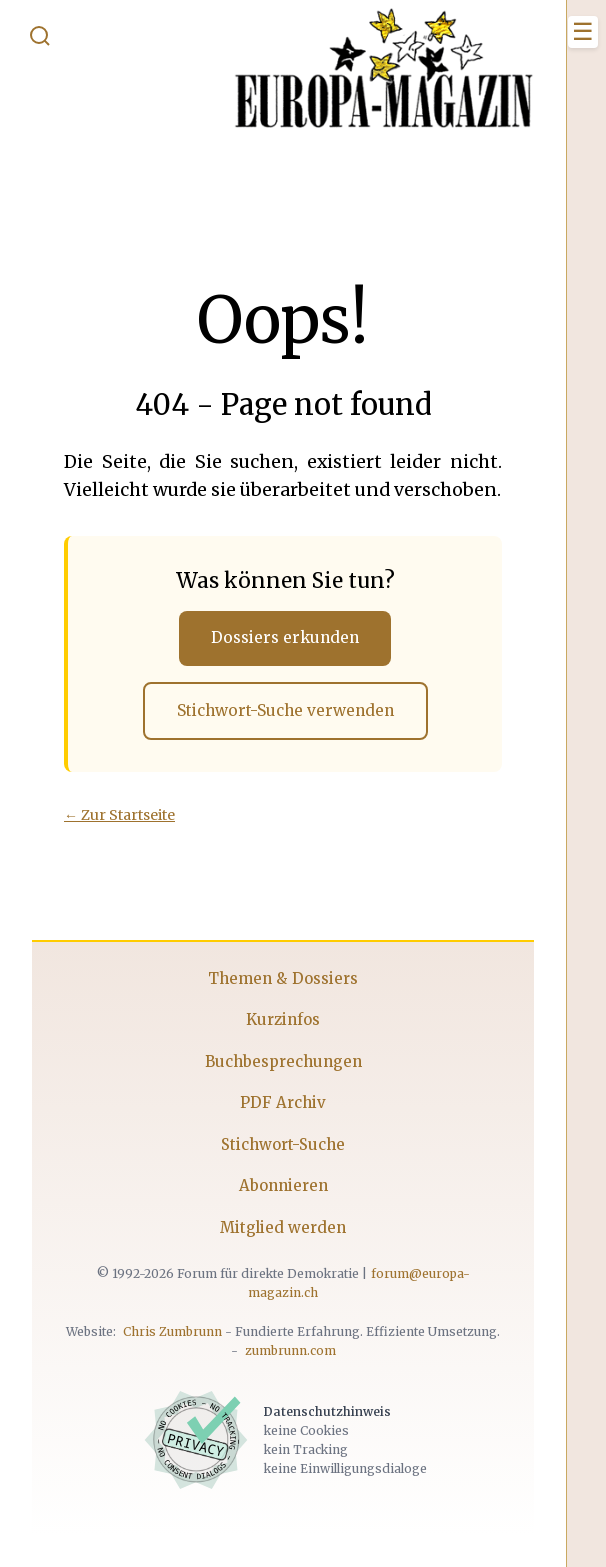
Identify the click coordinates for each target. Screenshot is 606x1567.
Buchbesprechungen (283, 1061)
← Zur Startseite (119, 815)
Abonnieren (283, 1185)
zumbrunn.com (290, 1350)
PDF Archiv (283, 1102)
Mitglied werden (283, 1227)
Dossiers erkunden (285, 637)
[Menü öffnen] (583, 32)
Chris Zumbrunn (172, 1331)
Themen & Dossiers (283, 978)
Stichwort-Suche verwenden (285, 710)
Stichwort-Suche (283, 1144)
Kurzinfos (283, 1019)
